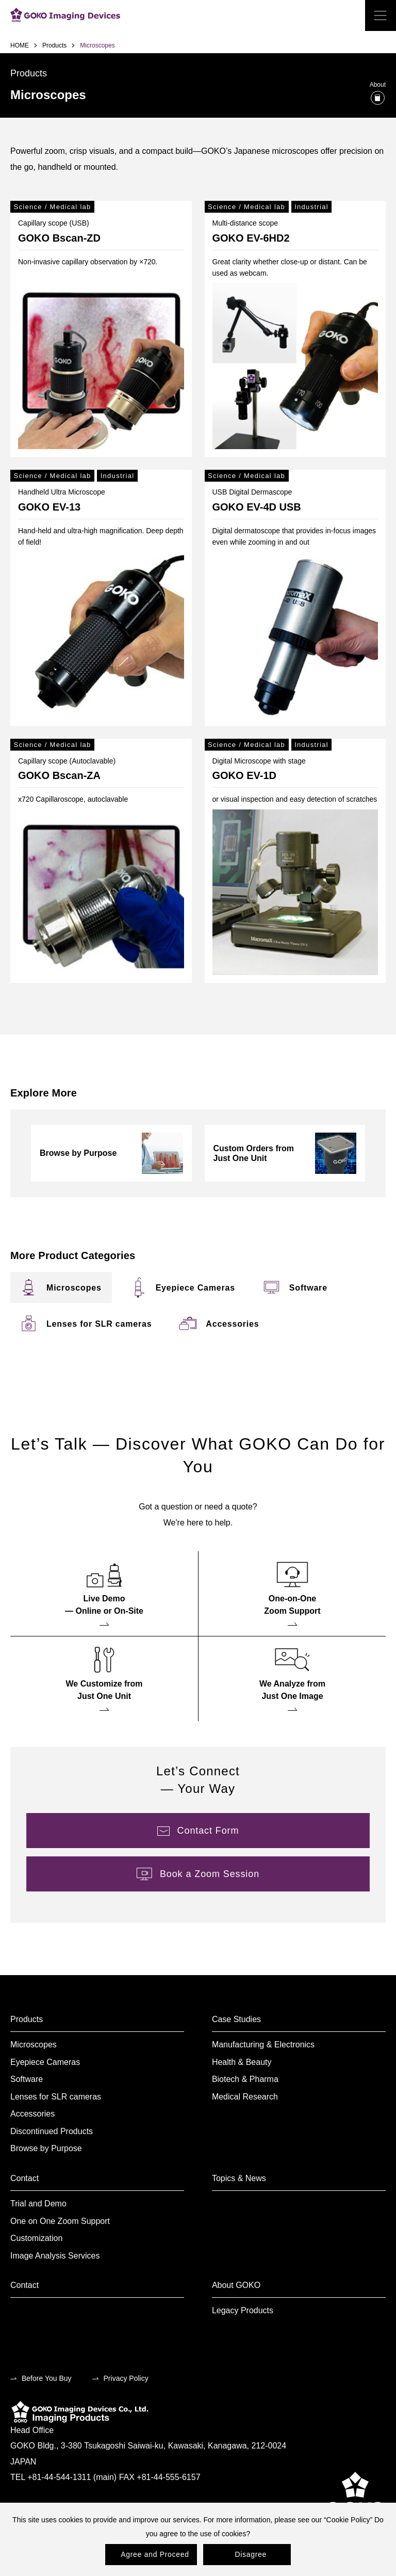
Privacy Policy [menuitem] (126, 2378)
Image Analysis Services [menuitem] (55, 2255)
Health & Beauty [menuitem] (242, 2062)
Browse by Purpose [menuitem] (46, 2148)
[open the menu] (380, 15)
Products (54, 45)
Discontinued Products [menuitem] (51, 2131)
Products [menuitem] (26, 2019)
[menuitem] (74, 1287)
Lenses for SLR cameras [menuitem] (55, 2096)
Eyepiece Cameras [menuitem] (45, 2062)
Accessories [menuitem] (32, 2113)
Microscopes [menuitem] (33, 2044)
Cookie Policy (348, 2520)
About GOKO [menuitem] (236, 2285)
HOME (19, 45)
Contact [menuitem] (24, 2178)
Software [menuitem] (26, 2079)
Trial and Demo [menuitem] (38, 2203)
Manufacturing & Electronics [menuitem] (263, 2044)
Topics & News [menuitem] (239, 2178)
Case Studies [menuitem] (236, 2019)
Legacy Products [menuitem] (242, 2310)
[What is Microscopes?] (378, 98)
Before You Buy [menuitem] (47, 2378)
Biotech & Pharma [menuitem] (245, 2079)
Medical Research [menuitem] (245, 2096)
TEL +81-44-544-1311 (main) (63, 2477)
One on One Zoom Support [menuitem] (60, 2221)
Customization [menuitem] (36, 2238)
